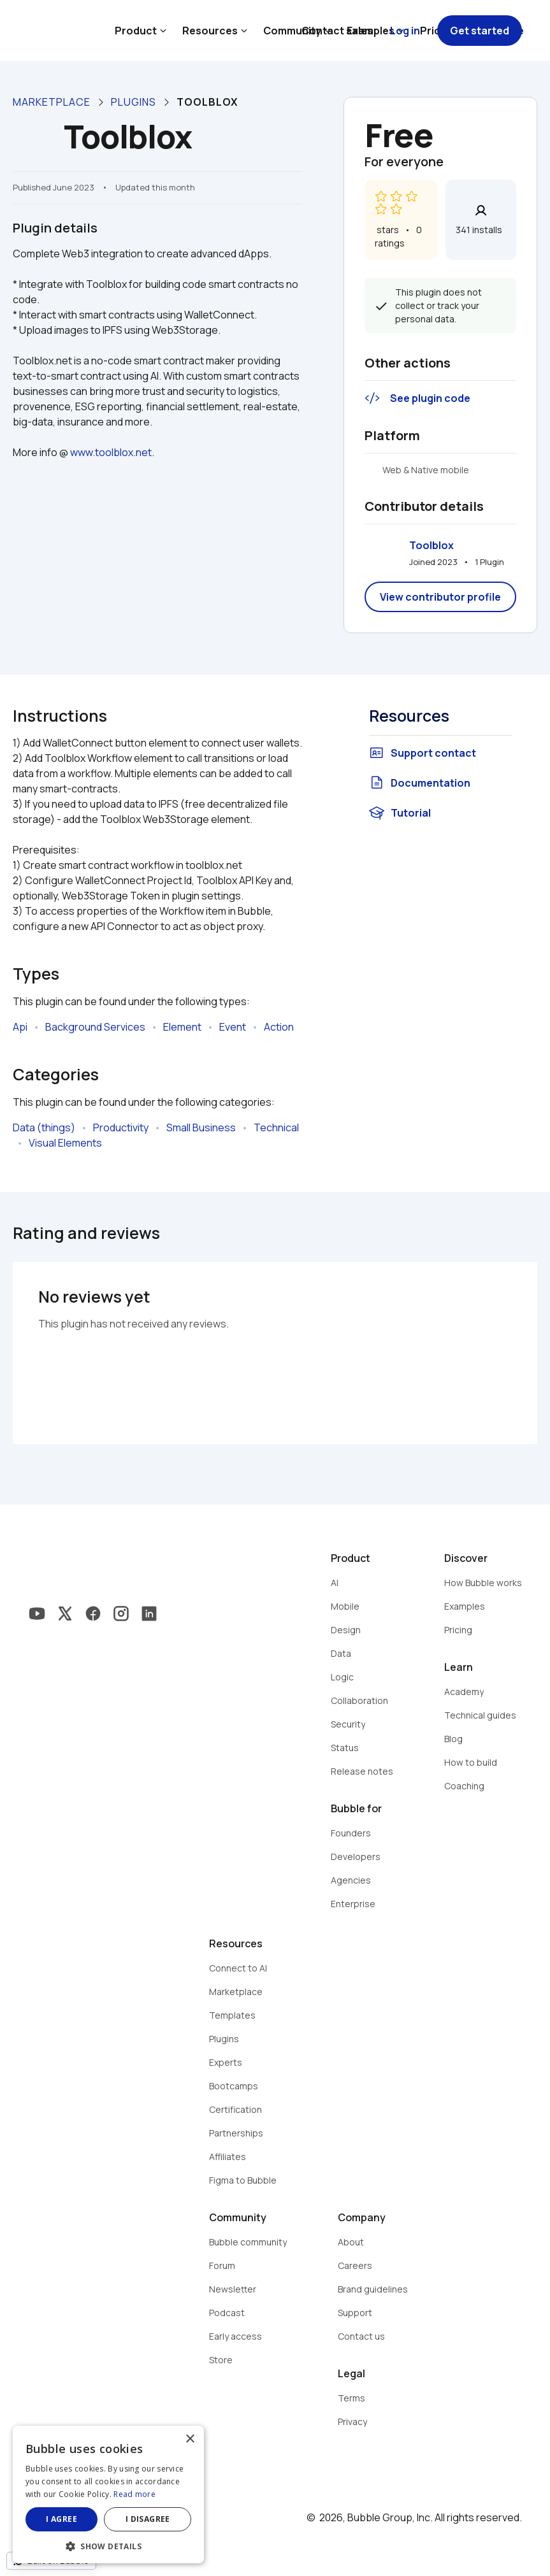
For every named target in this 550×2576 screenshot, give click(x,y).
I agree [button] (61, 2519)
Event (232, 1027)
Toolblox (431, 545)
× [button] (189, 2439)
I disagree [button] (148, 2519)
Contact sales (337, 31)
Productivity (120, 1127)
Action (279, 1027)
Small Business (201, 1127)
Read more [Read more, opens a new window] (134, 2494)
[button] (108, 2545)
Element (182, 1027)
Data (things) (44, 1127)
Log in (405, 31)
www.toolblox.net (111, 452)
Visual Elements (65, 1143)
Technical (276, 1127)
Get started (479, 31)
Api (20, 1027)
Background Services (95, 1027)
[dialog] (108, 2494)
